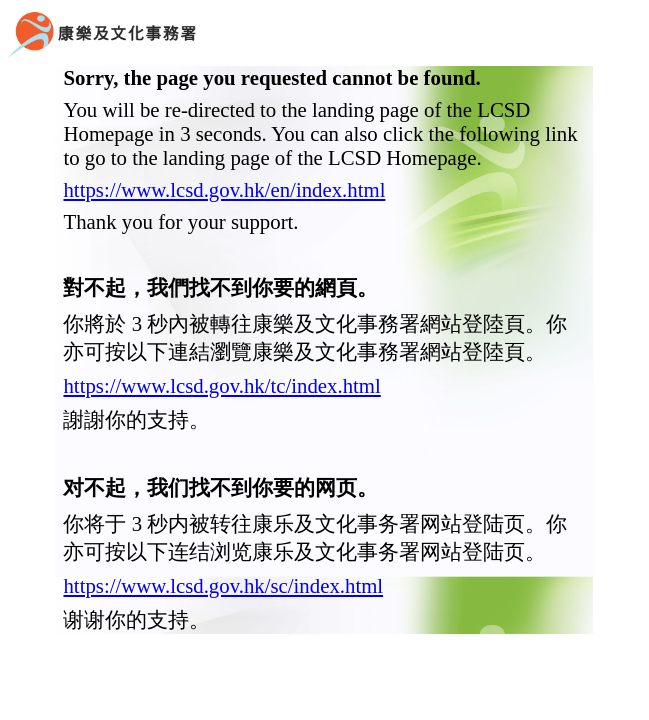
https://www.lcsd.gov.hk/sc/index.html (223, 585)
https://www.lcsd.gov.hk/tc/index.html (221, 385)
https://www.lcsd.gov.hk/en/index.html (224, 189)
